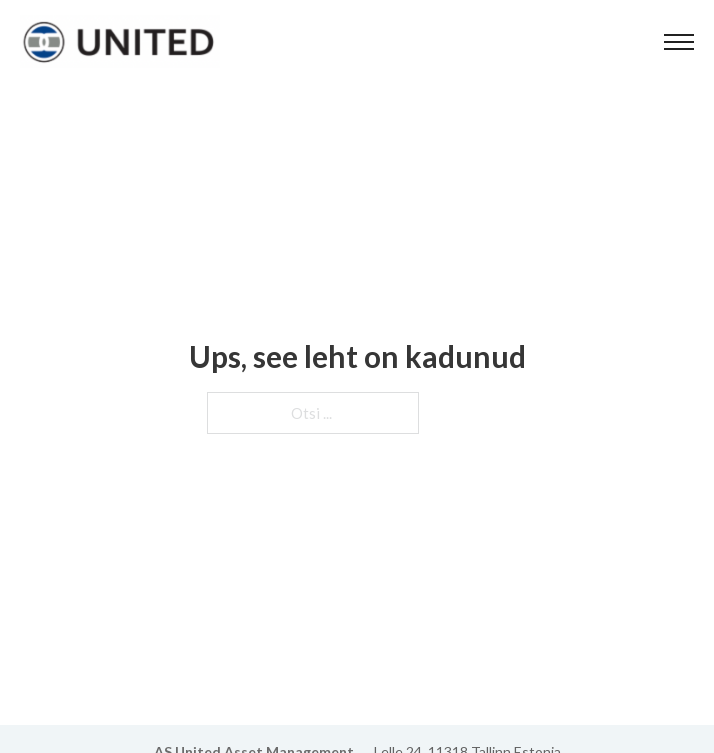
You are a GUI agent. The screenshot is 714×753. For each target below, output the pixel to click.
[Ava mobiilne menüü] (679, 42)
